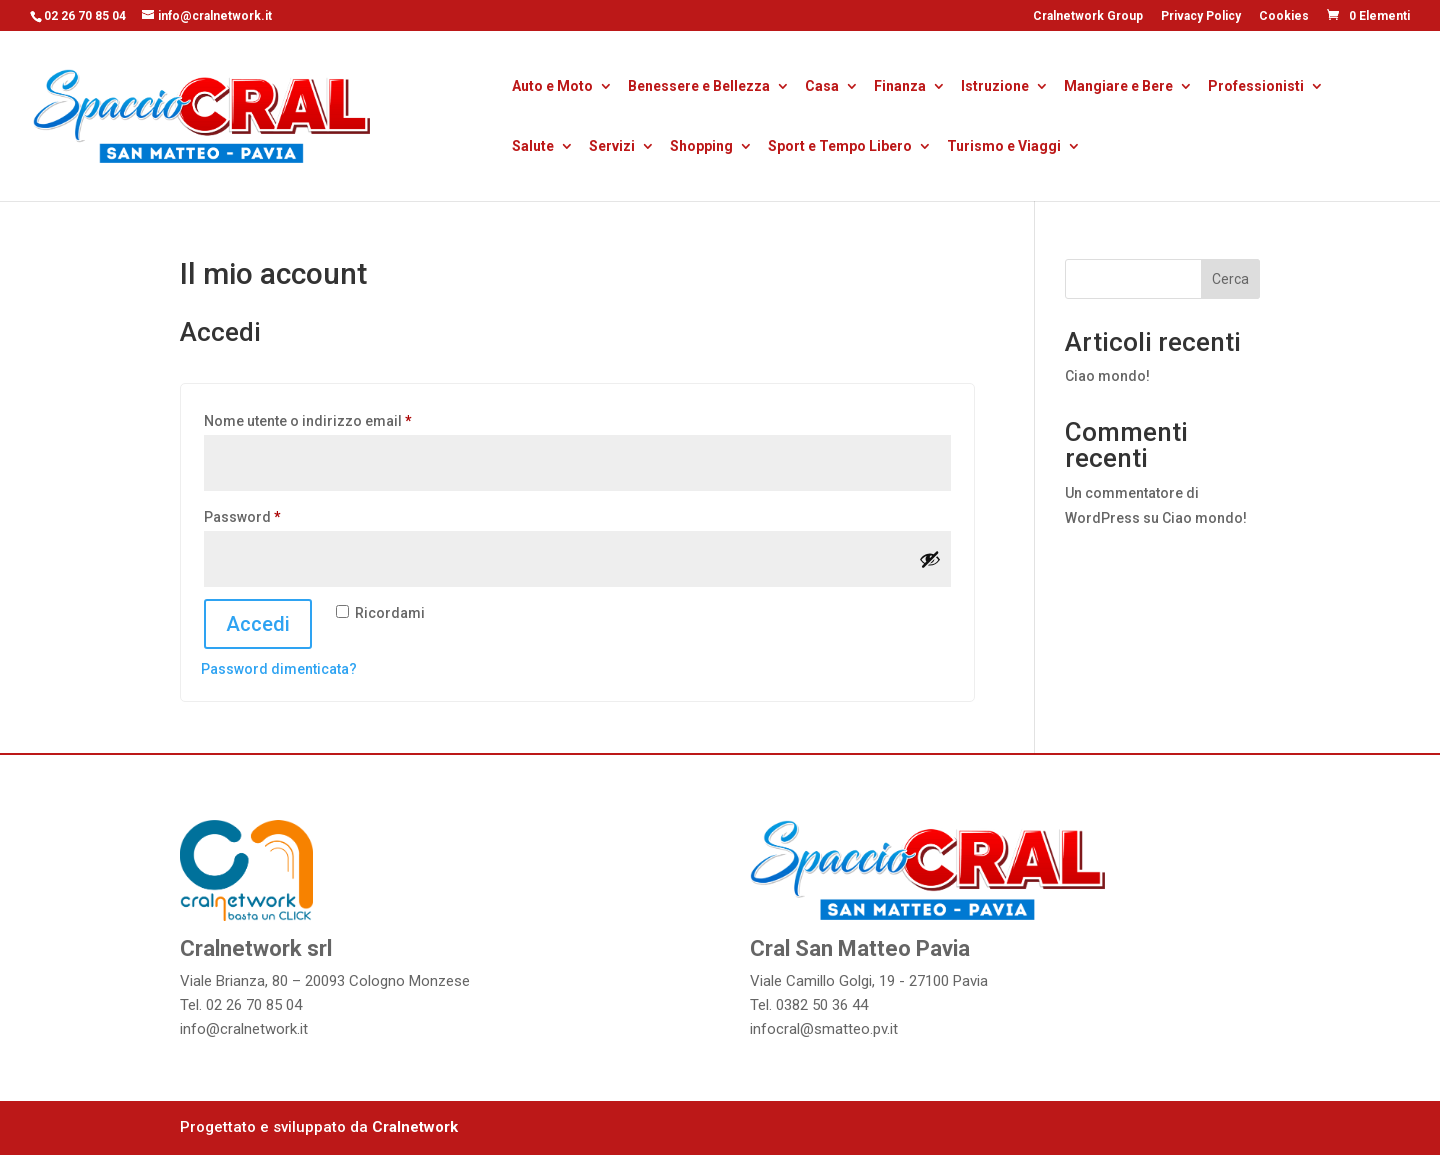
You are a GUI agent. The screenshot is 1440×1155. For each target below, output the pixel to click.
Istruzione (995, 87)
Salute (533, 147)
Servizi (612, 147)
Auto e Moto (552, 87)
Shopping (701, 147)
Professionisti (1256, 87)
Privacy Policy (1201, 16)
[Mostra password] (930, 559)
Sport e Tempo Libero (840, 147)
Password (273, 514)
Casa (822, 87)
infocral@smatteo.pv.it (824, 1029)
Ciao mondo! (1107, 376)
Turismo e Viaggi (1004, 147)
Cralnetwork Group (1088, 16)
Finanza (900, 87)
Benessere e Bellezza (699, 87)
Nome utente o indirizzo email (338, 418)
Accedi (258, 624)
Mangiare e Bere (1118, 87)
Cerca (1230, 279)
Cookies (1284, 16)
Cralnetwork (415, 1127)
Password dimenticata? (279, 669)
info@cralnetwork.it (244, 1029)
